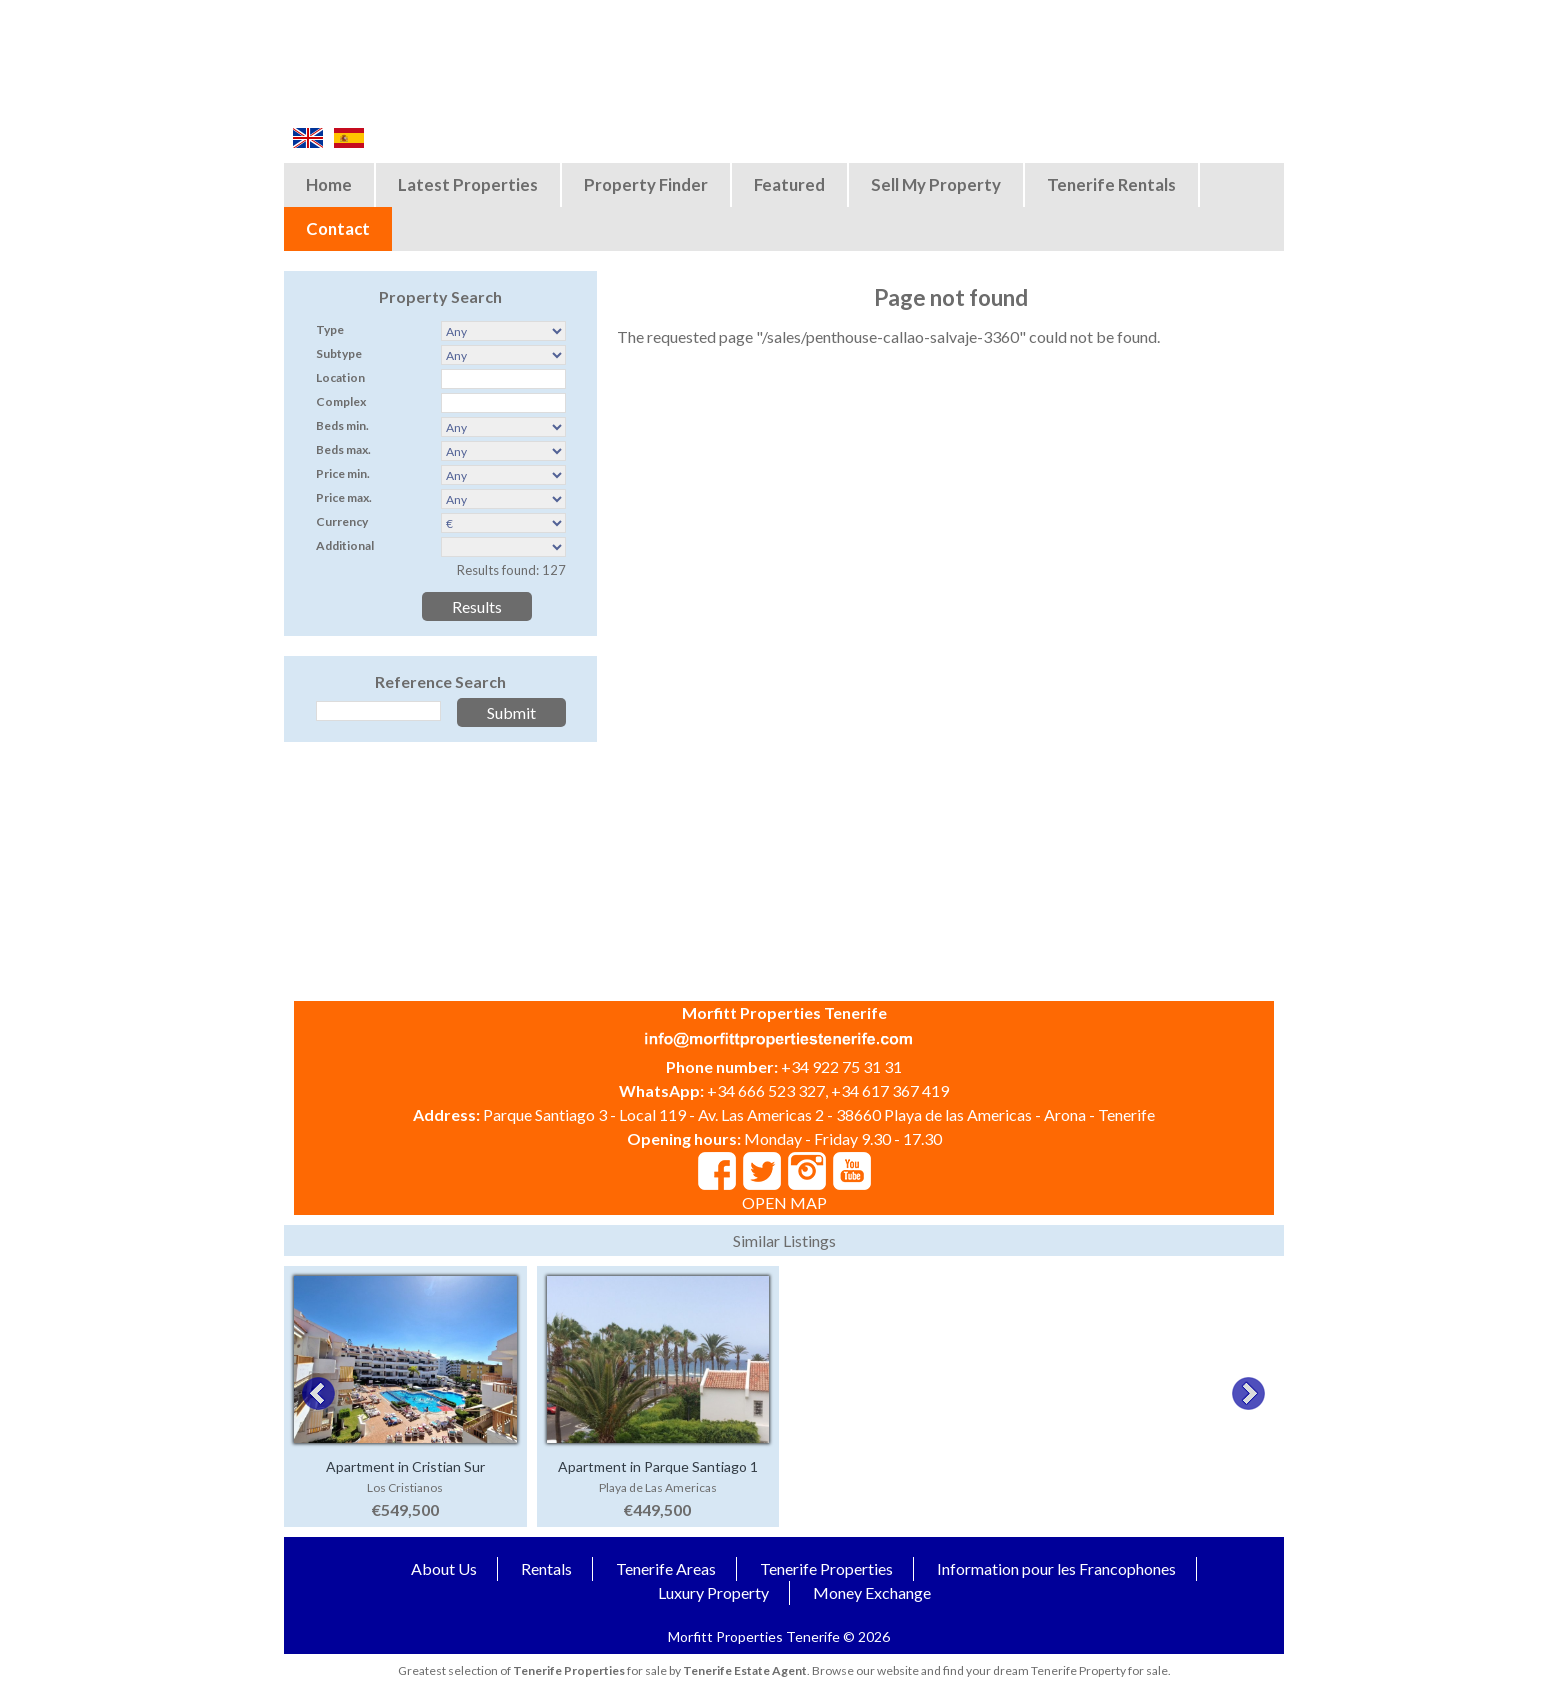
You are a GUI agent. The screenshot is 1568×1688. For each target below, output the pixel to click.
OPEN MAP (784, 1202)
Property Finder (646, 184)
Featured (789, 184)
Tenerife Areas (666, 1568)
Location (340, 377)
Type (330, 329)
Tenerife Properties (826, 1568)
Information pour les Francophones (1056, 1568)
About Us (444, 1568)
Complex (341, 401)
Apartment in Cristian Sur (405, 1466)
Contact (338, 228)
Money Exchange (872, 1592)
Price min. (343, 473)
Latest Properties (468, 184)
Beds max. (343, 449)
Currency (342, 521)
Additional (345, 545)
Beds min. (342, 425)
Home (329, 184)
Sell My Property (936, 184)
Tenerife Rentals (1111, 184)
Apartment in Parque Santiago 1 (658, 1466)
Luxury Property (713, 1592)
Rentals (546, 1568)
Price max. (344, 497)
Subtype (339, 353)
